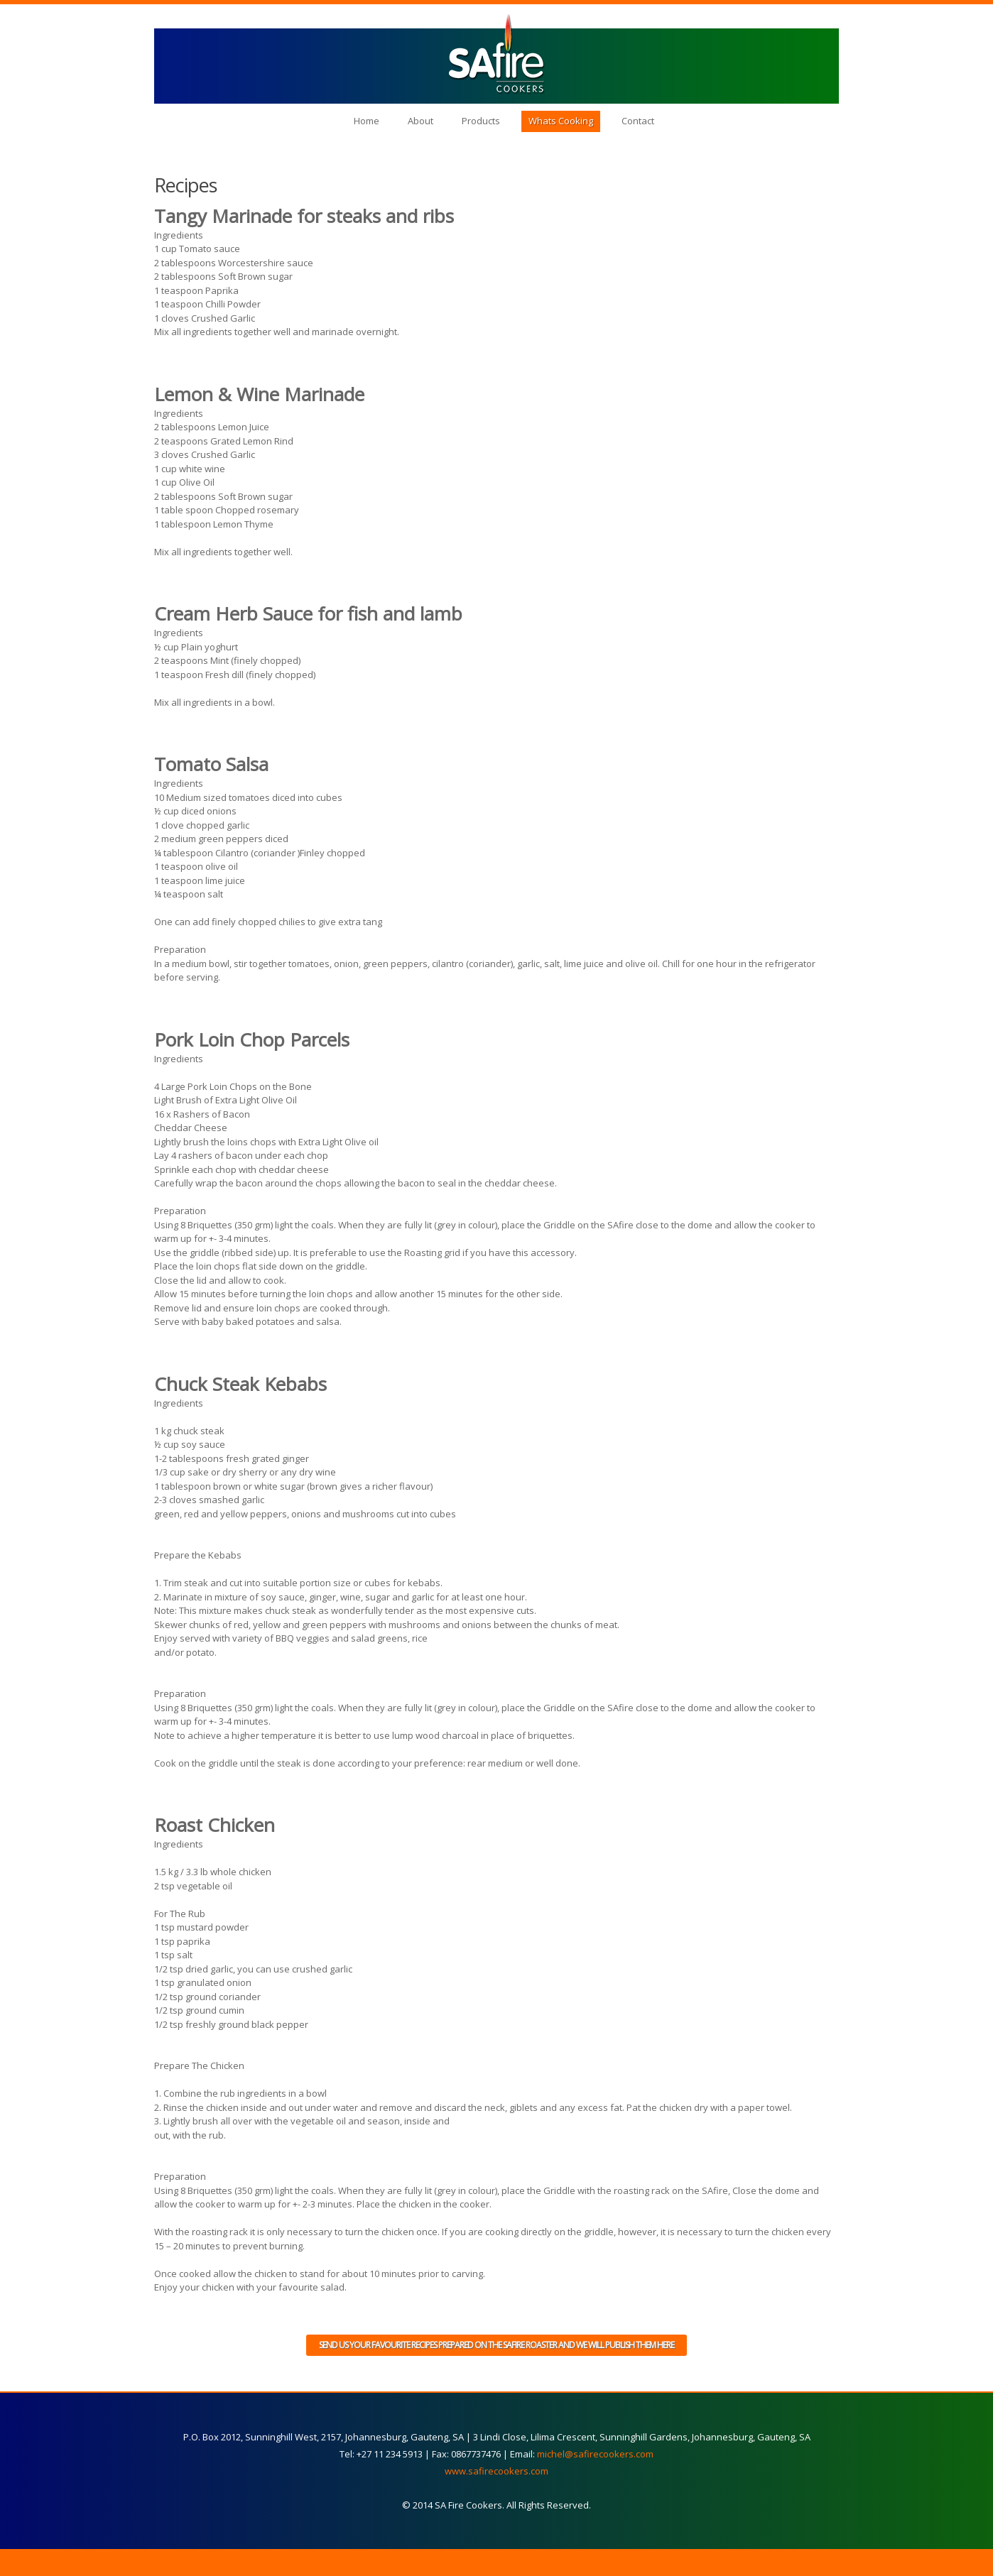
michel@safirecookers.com (595, 2453)
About (420, 120)
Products (481, 120)
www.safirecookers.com (496, 2471)
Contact (638, 120)
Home (366, 120)
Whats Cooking (560, 120)
